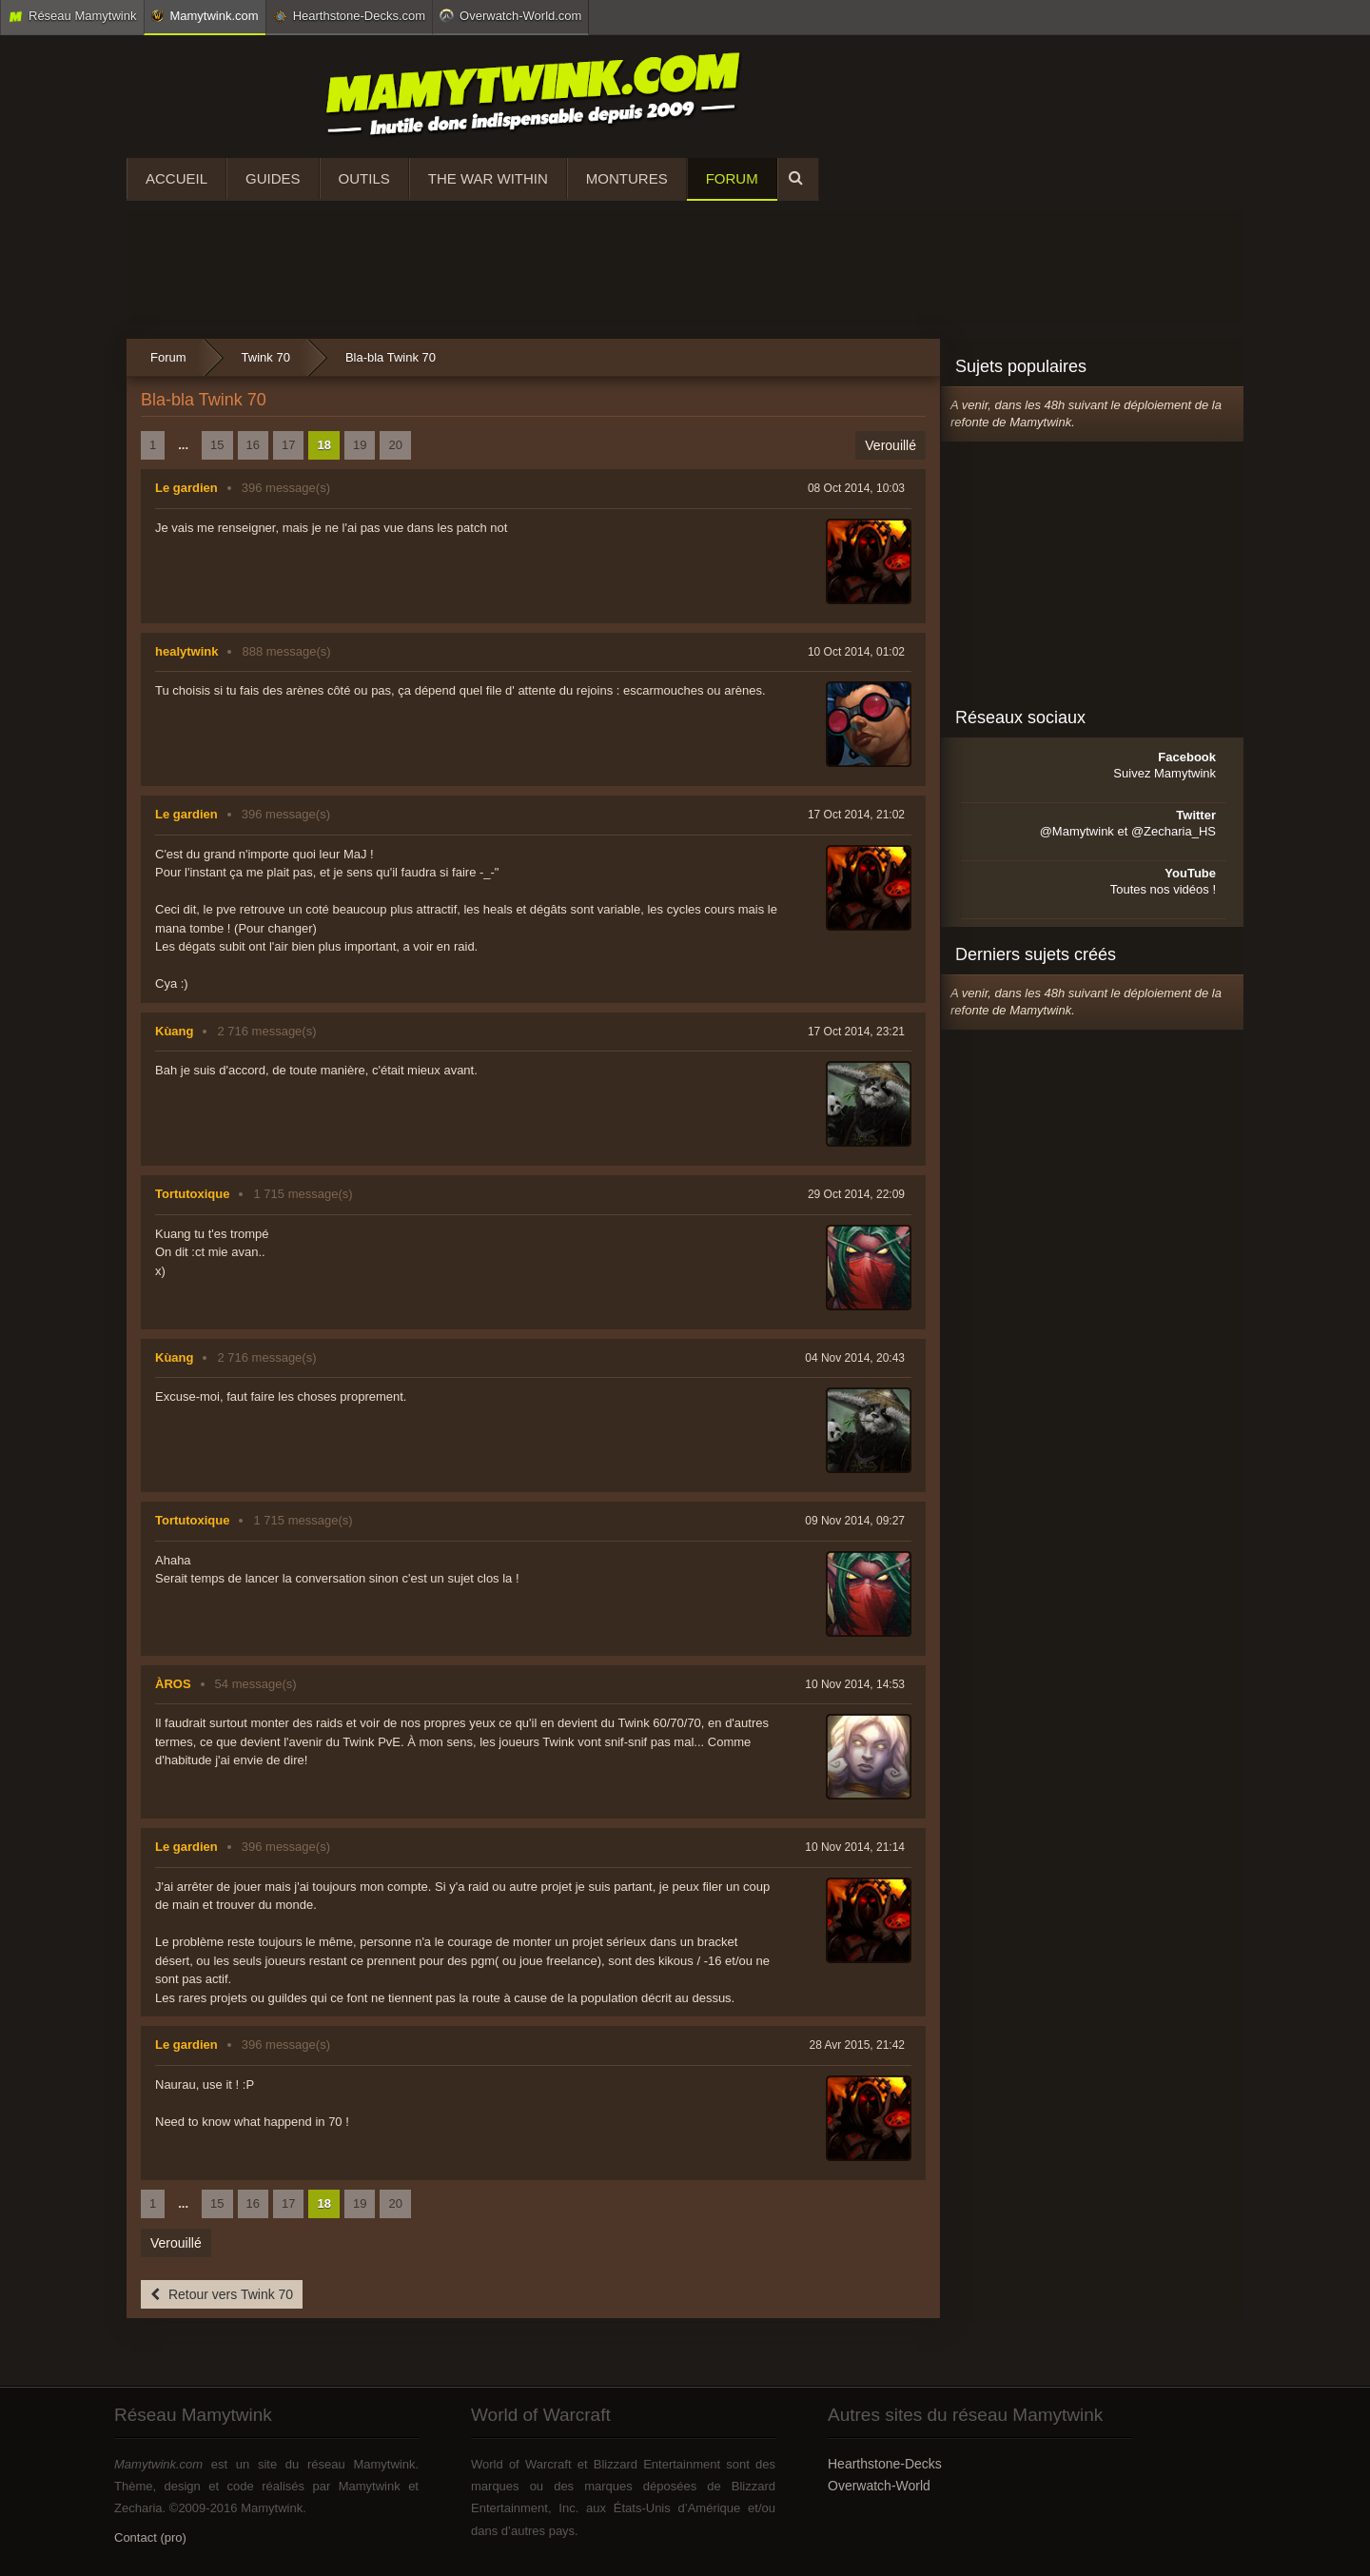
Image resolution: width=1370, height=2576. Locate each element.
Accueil (176, 178)
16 (253, 445)
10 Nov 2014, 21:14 (855, 1847)
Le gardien (186, 488)
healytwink (186, 651)
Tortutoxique (192, 1194)
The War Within (488, 178)
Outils (364, 178)
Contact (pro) (150, 2537)
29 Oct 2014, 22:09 (856, 1194)
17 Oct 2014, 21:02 (856, 814)
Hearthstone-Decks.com (349, 16)
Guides (273, 178)
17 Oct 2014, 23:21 (856, 1031)
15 (217, 445)
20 (394, 445)
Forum (732, 178)
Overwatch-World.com (510, 15)
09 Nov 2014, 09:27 (855, 1520)
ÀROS (173, 1684)
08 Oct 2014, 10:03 (856, 488)
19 (359, 445)
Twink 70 (266, 357)
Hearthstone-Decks (885, 2463)
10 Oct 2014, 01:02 (856, 652)
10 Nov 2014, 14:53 (855, 1684)
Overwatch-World (879, 2485)
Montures (627, 178)
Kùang (174, 1031)
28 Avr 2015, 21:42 (857, 2045)
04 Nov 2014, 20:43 (855, 1358)
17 (288, 445)
